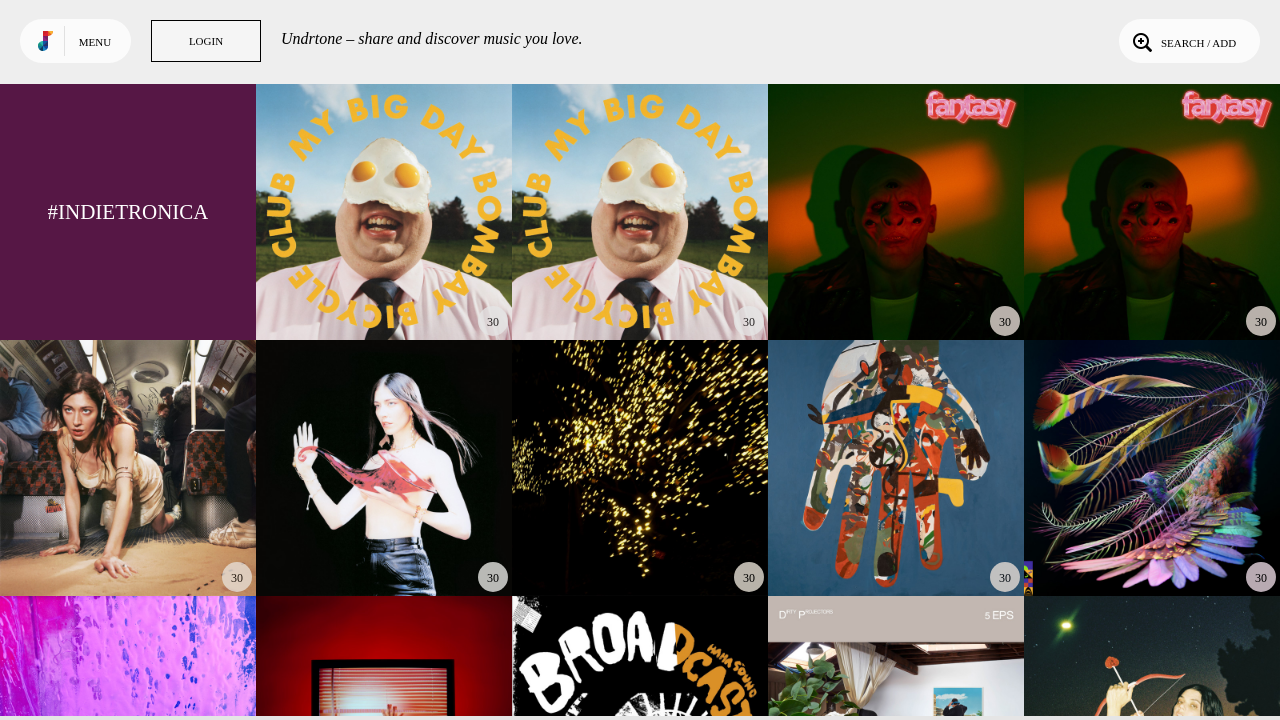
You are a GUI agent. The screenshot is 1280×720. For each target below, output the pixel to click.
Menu (95, 42)
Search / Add (1182, 41)
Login (206, 41)
